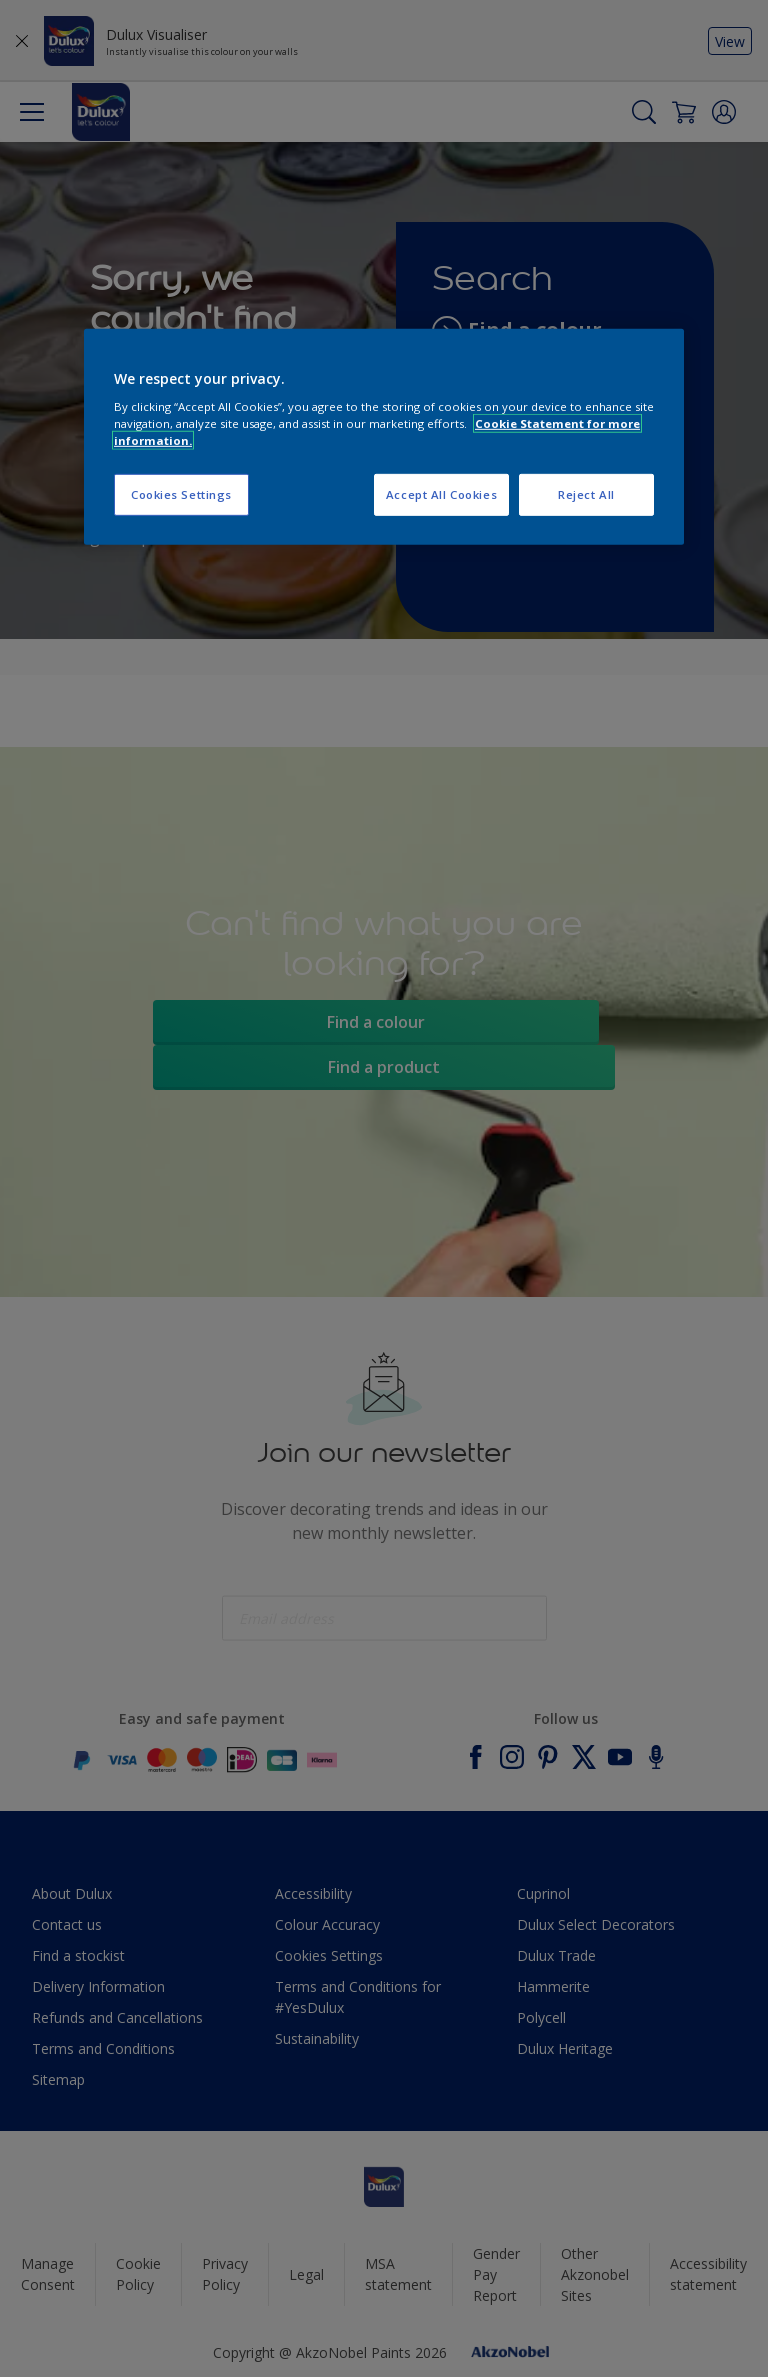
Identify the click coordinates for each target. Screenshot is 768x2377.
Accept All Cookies (441, 494)
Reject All (586, 494)
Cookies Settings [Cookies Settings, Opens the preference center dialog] (181, 494)
